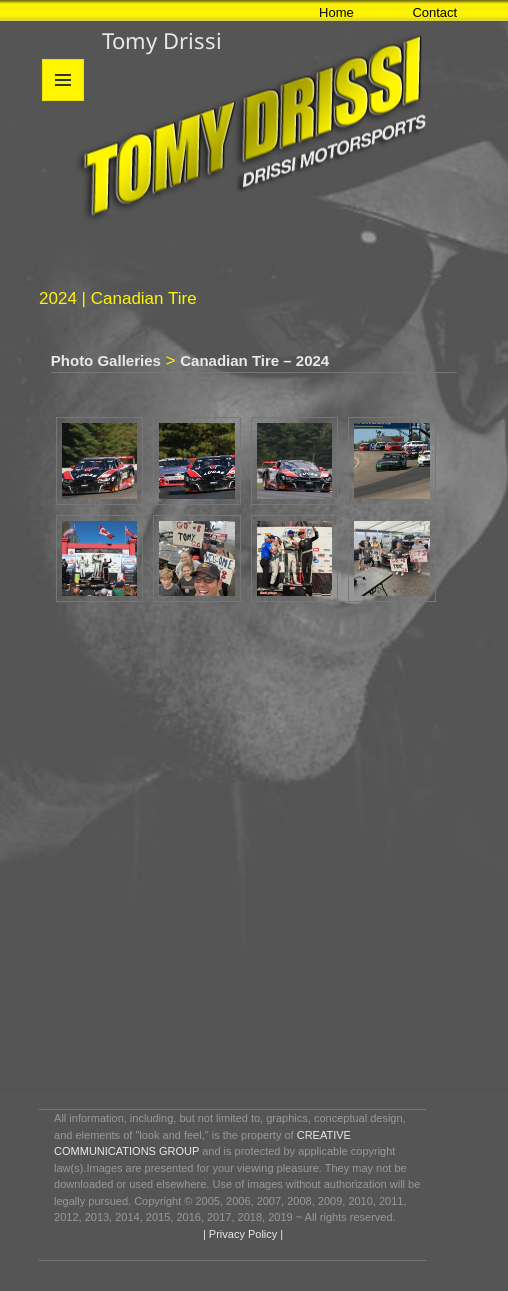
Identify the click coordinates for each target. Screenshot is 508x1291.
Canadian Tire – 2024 (254, 360)
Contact (434, 12)
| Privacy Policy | (241, 1234)
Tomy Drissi (162, 40)
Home (336, 12)
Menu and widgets (63, 100)
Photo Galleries (106, 360)
